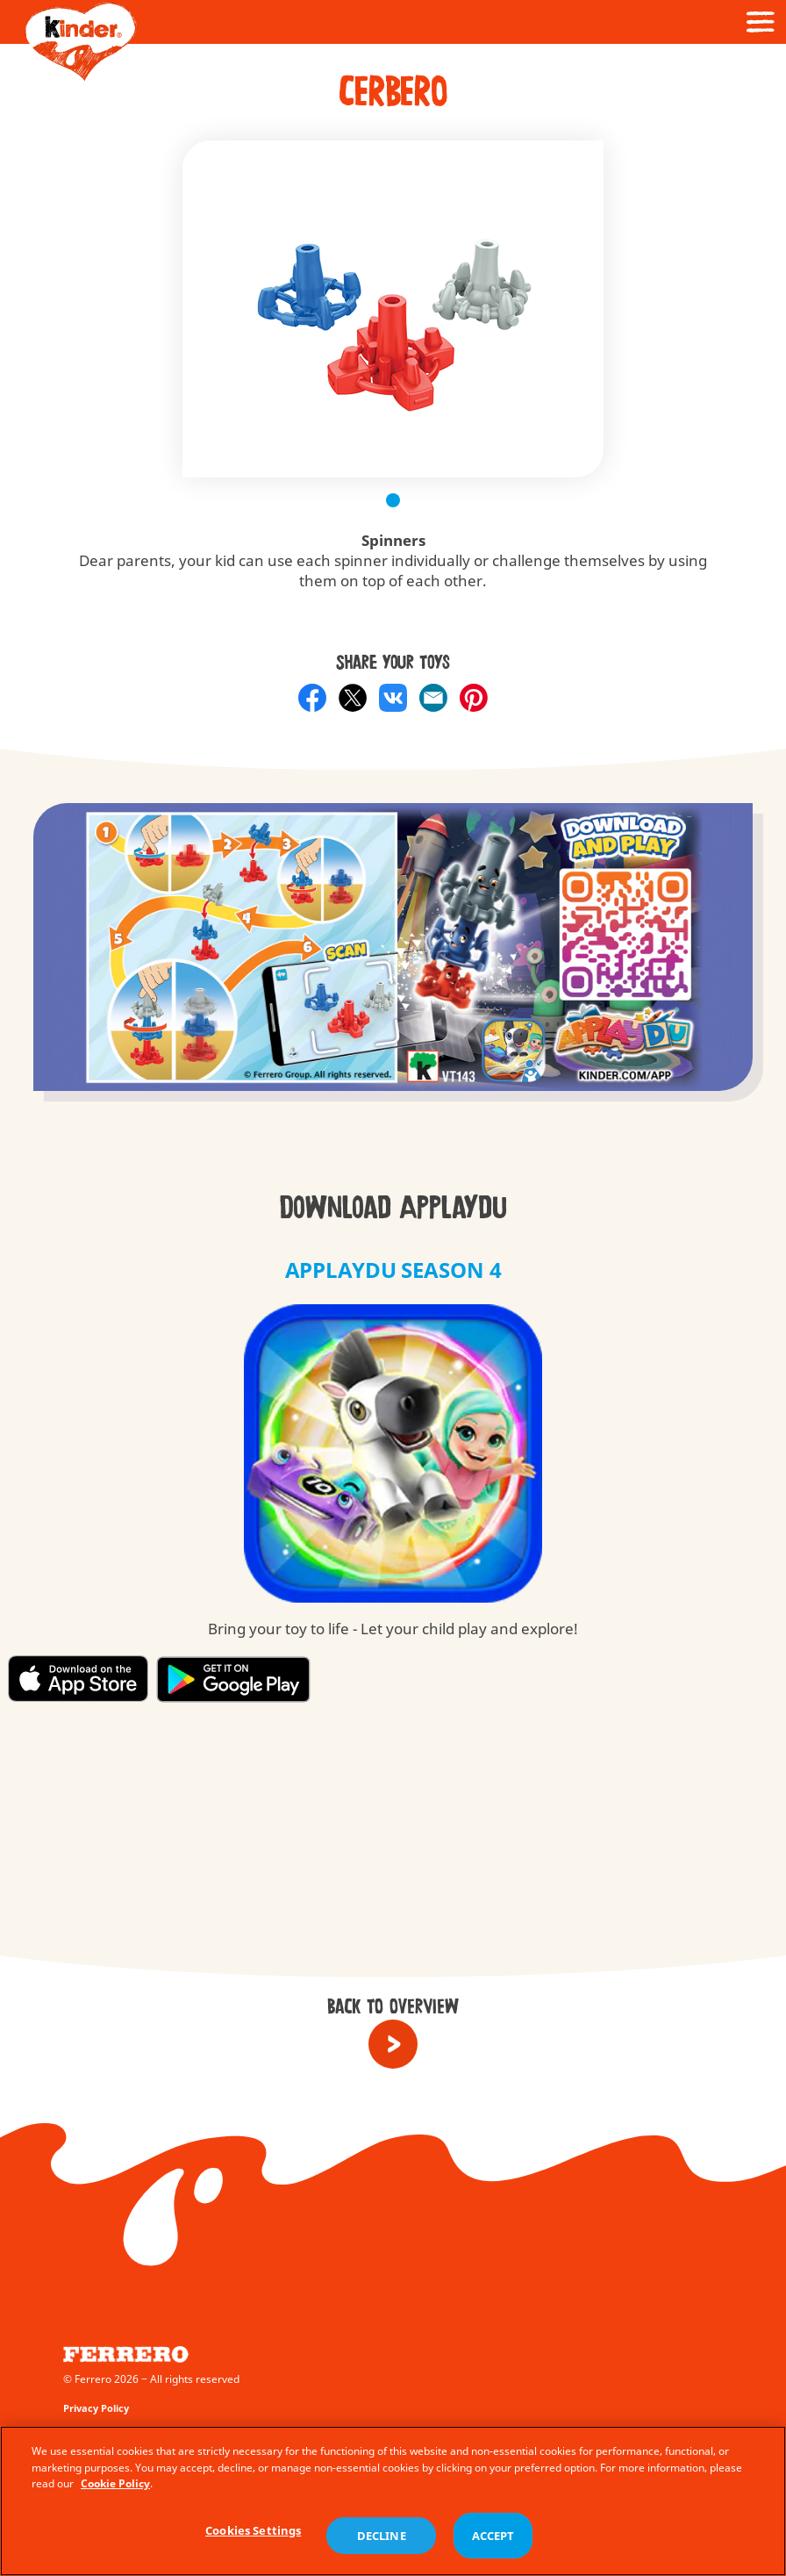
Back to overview (393, 2007)
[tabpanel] (393, 308)
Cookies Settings (253, 2535)
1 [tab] (393, 500)
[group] (393, 966)
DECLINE (381, 2540)
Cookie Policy (115, 2488)
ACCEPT (493, 2540)
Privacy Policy (96, 2408)
